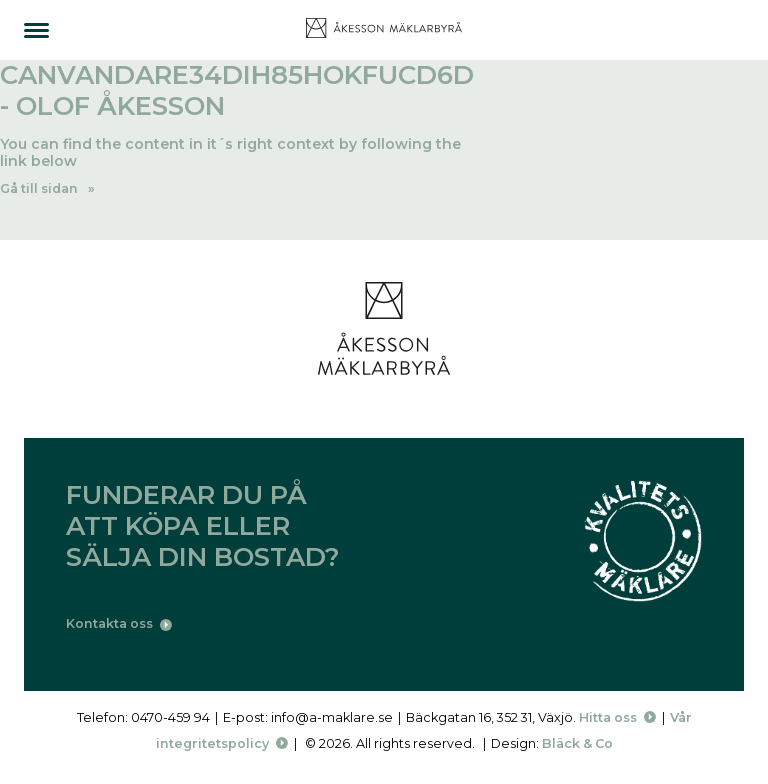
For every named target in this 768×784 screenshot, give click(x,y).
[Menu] (36, 30)
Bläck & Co (577, 743)
